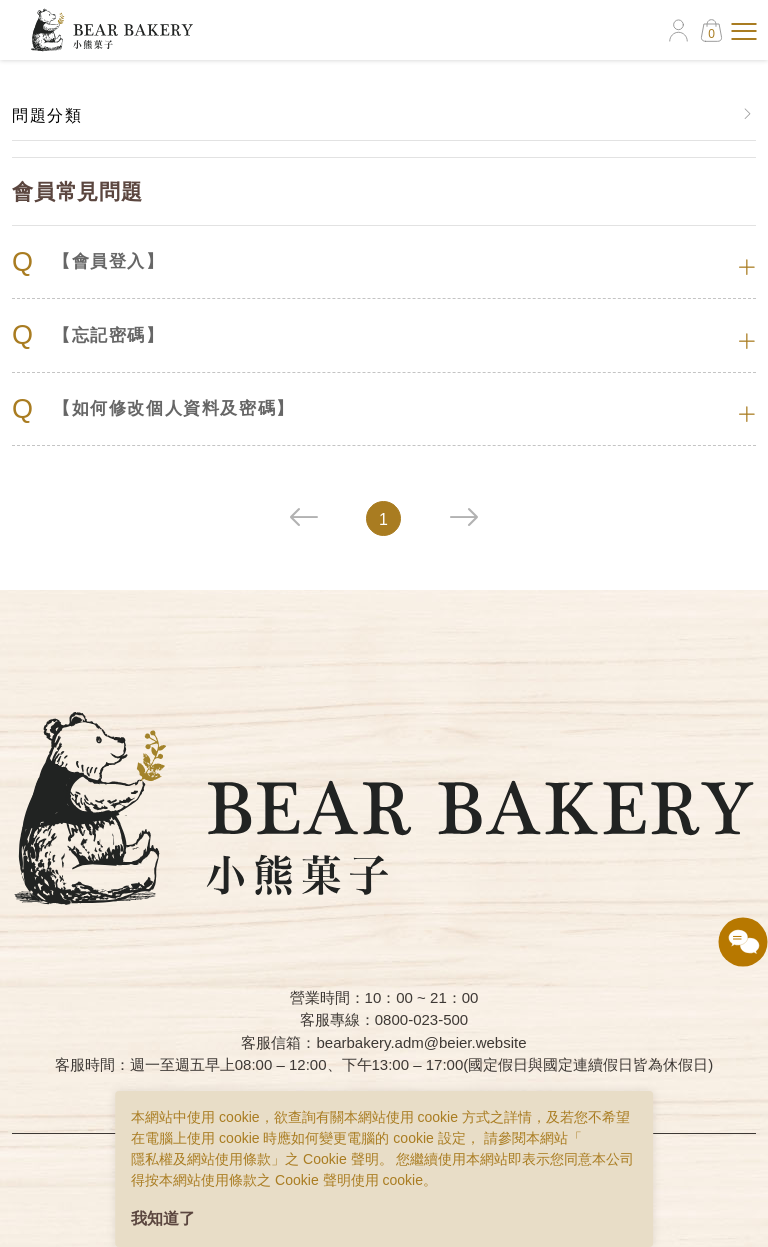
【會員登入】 (88, 262)
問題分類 (47, 115)
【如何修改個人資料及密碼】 (153, 409)
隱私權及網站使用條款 (201, 1159)
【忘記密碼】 (88, 335)
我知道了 (163, 1218)
